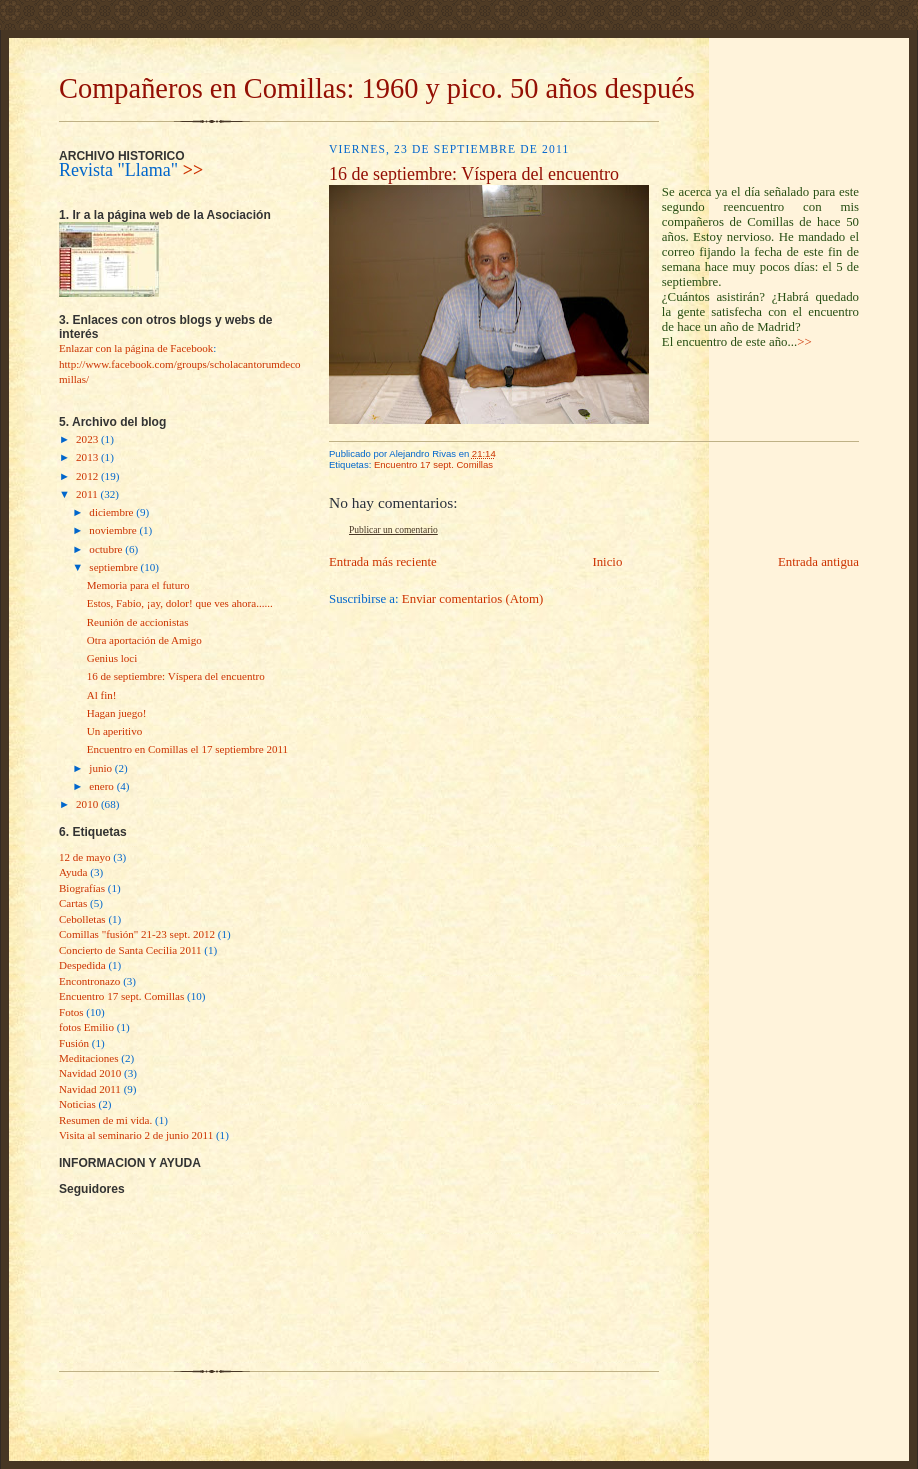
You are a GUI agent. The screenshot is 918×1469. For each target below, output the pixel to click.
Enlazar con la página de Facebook (136, 348)
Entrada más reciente (383, 562)
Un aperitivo (115, 731)
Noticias (77, 1104)
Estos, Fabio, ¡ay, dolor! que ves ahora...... (180, 603)
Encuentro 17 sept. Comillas (121, 996)
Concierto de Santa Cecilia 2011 (130, 950)
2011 (88, 494)
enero (102, 786)
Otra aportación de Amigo (144, 640)
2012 (88, 476)
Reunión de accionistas (138, 622)
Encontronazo (89, 981)
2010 (88, 804)
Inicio (607, 562)
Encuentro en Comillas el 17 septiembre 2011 (187, 749)
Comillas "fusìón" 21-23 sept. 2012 (137, 934)
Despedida (82, 965)
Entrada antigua (818, 562)
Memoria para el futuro (138, 585)
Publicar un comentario (393, 530)
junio (101, 768)
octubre (107, 549)
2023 (88, 439)
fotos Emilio (86, 1027)
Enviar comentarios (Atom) (472, 599)
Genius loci (112, 658)
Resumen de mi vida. (105, 1120)
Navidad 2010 (90, 1073)
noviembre (114, 530)
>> (193, 170)
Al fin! (102, 695)
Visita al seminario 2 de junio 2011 (136, 1135)
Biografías (82, 888)
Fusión (74, 1043)
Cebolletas (82, 919)
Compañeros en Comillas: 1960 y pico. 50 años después (377, 88)
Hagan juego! (117, 713)
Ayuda (73, 872)
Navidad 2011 (90, 1089)
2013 (88, 457)
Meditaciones (89, 1058)
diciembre (112, 512)
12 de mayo (85, 857)
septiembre (114, 567)
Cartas (73, 903)
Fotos (71, 1012)
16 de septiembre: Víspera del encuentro (176, 676)
